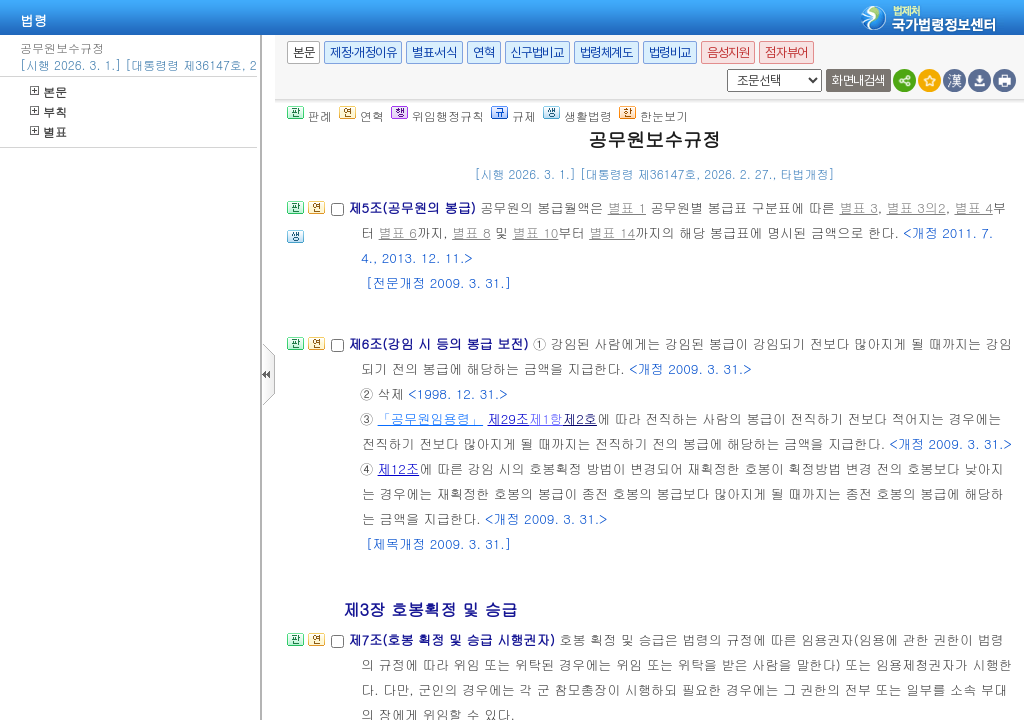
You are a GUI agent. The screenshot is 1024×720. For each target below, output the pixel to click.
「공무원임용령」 (431, 418)
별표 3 (858, 207)
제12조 (399, 468)
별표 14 (612, 232)
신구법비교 (537, 52)
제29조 (509, 418)
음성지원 (728, 52)
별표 (48, 131)
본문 (48, 91)
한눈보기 (653, 115)
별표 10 (535, 232)
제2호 (580, 418)
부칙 (48, 111)
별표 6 (398, 232)
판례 (309, 115)
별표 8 (471, 232)
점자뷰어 (786, 52)
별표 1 (627, 207)
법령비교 (670, 52)
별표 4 (973, 207)
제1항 (546, 418)
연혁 (483, 52)
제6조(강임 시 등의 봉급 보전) (440, 343)
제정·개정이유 (363, 52)
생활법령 (577, 115)
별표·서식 (434, 52)
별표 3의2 (916, 207)
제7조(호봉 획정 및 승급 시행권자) (453, 639)
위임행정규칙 (437, 115)
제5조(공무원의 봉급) (414, 207)
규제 (513, 115)
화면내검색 (858, 80)
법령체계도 (606, 52)
